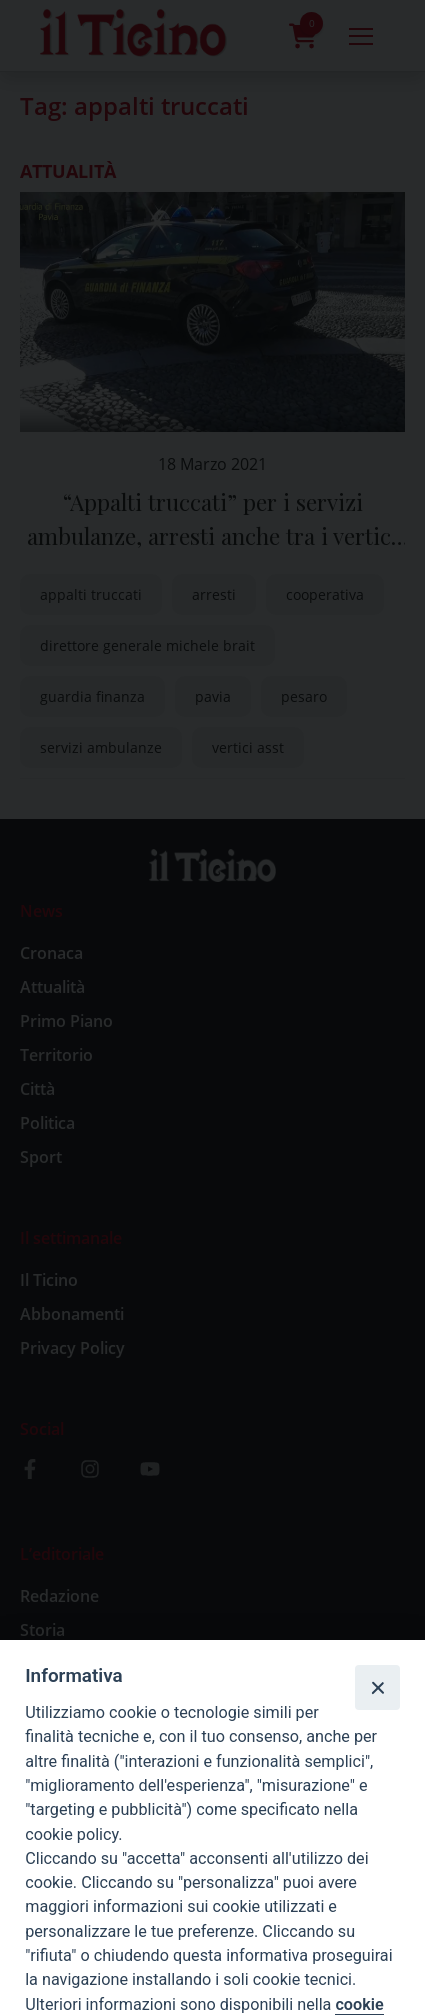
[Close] (377, 1687)
